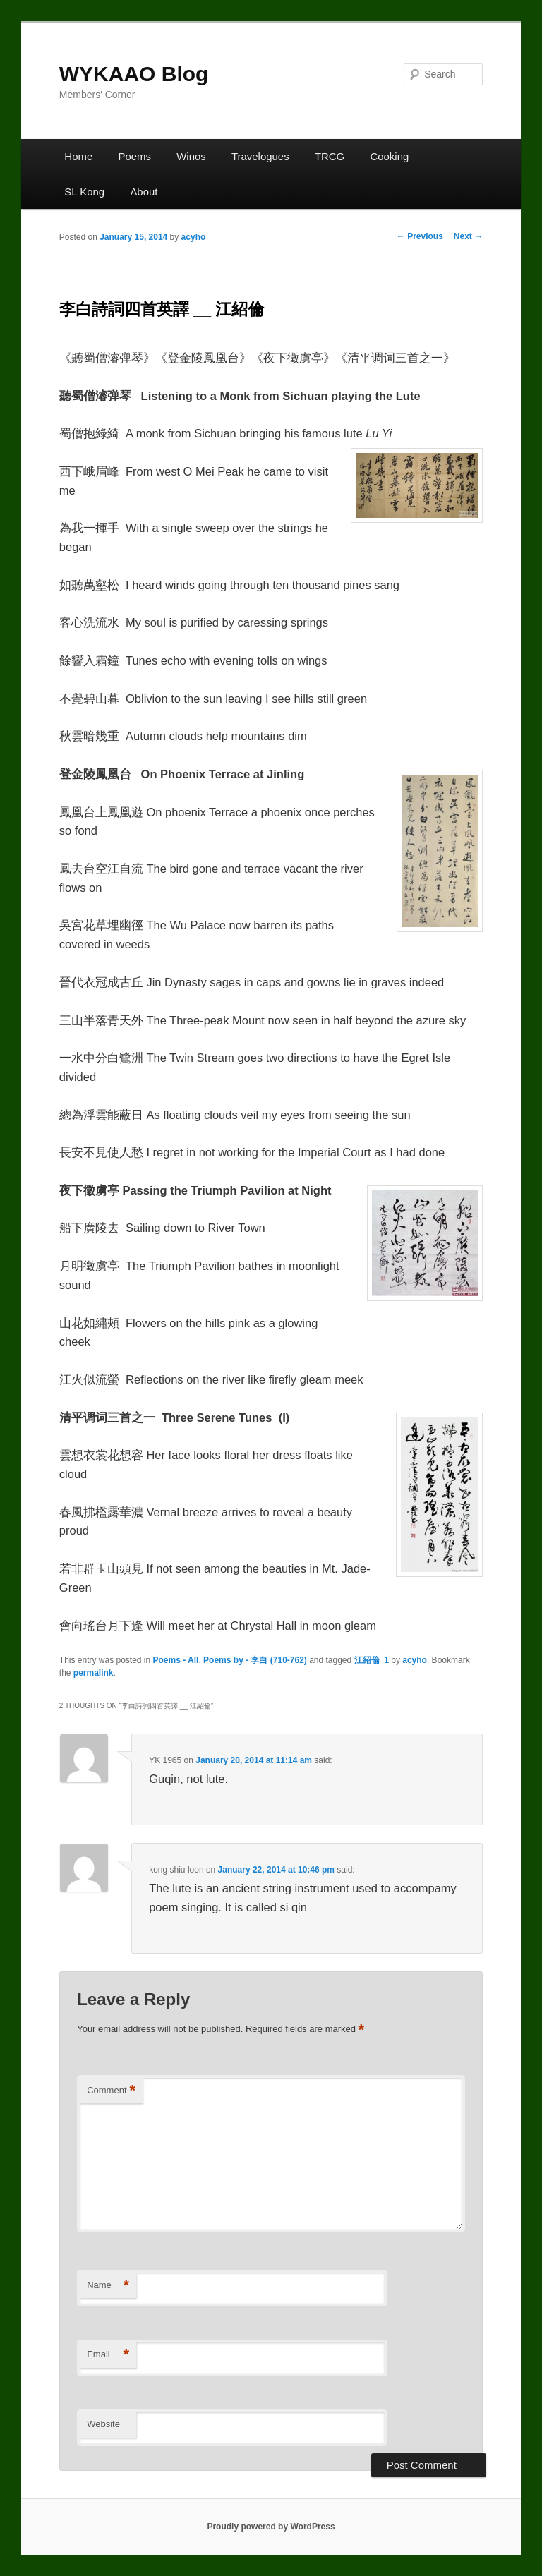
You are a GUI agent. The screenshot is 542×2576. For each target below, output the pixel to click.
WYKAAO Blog (134, 73)
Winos (191, 156)
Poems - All (176, 1660)
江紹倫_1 (371, 1660)
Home (78, 156)
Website (103, 2424)
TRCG (329, 156)
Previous (420, 236)
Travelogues (260, 156)
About (143, 192)
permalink (93, 1673)
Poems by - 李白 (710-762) (255, 1660)
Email (108, 2355)
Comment (111, 2091)
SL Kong (84, 192)
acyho (193, 237)
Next (468, 236)
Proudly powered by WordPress (271, 2527)
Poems (134, 156)
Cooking (389, 156)
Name (108, 2285)
